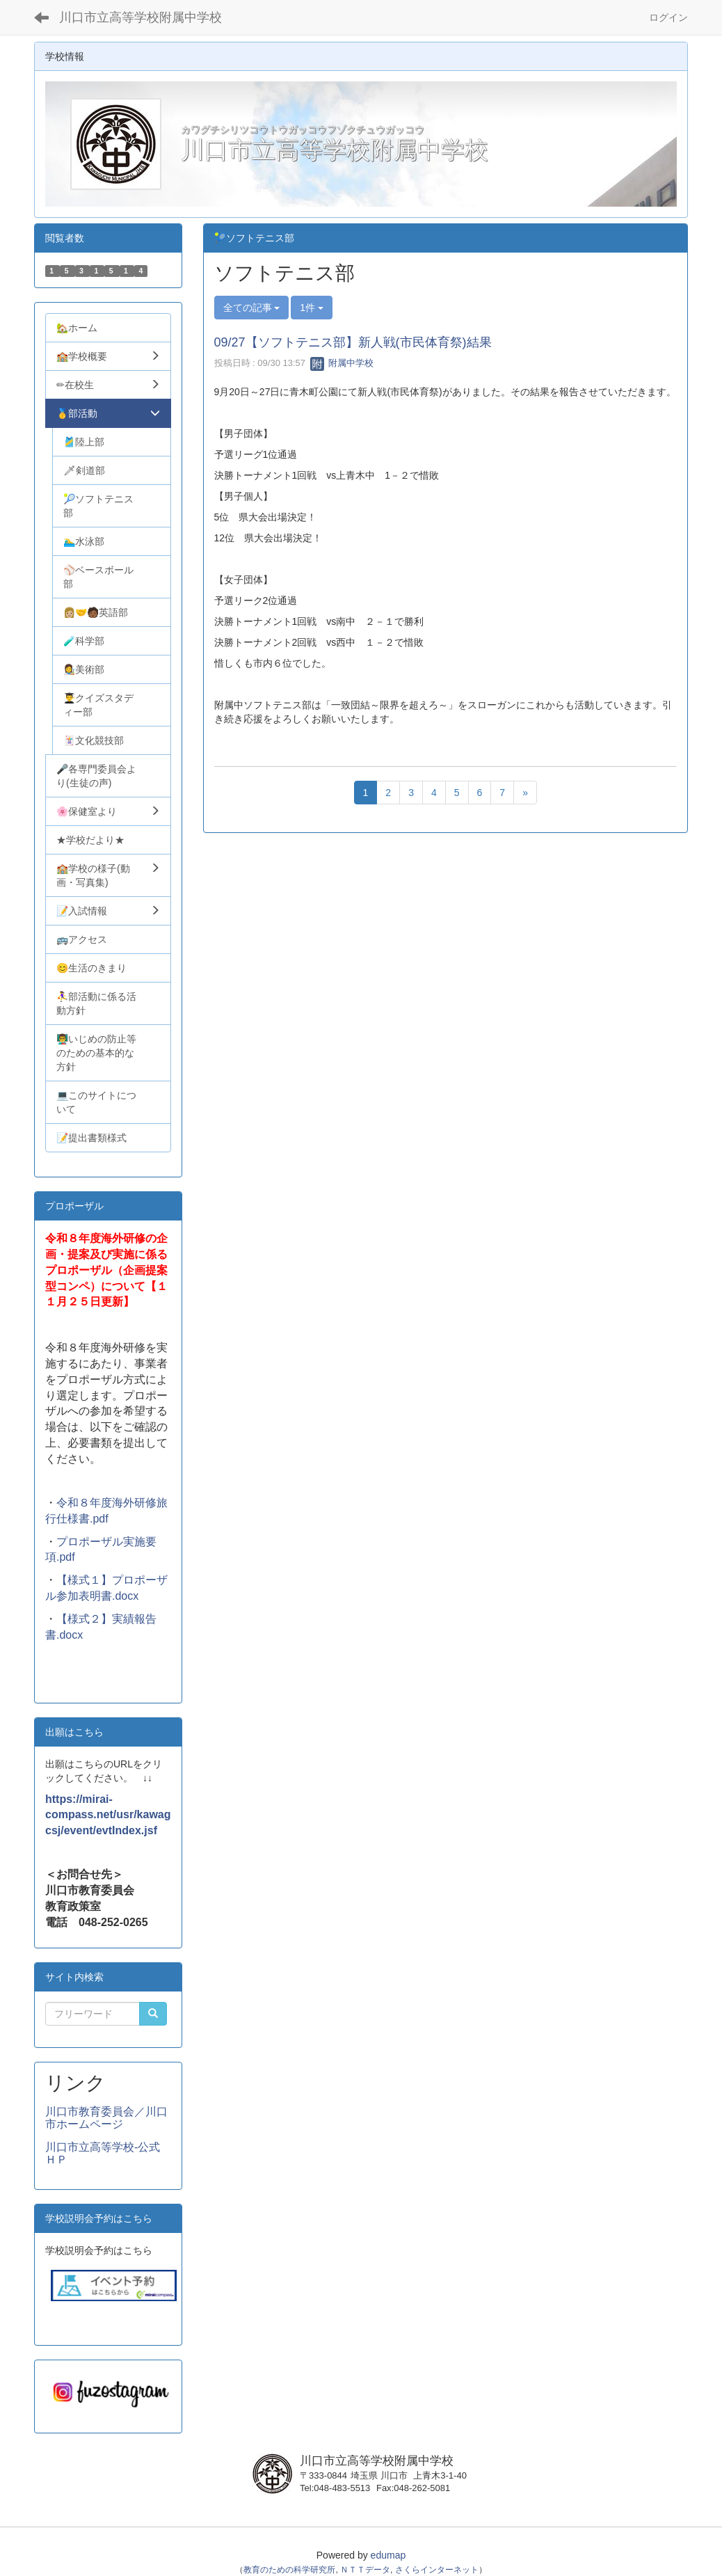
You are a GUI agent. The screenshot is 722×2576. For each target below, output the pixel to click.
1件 (311, 307)
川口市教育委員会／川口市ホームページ (106, 2118)
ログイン (668, 17)
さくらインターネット (437, 2570)
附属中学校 (342, 363)
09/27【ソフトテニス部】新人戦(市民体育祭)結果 (353, 342)
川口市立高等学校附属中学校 (140, 17)
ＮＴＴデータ (365, 2570)
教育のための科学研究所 (289, 2570)
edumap (388, 2555)
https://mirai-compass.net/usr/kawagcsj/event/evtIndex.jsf (108, 1815)
